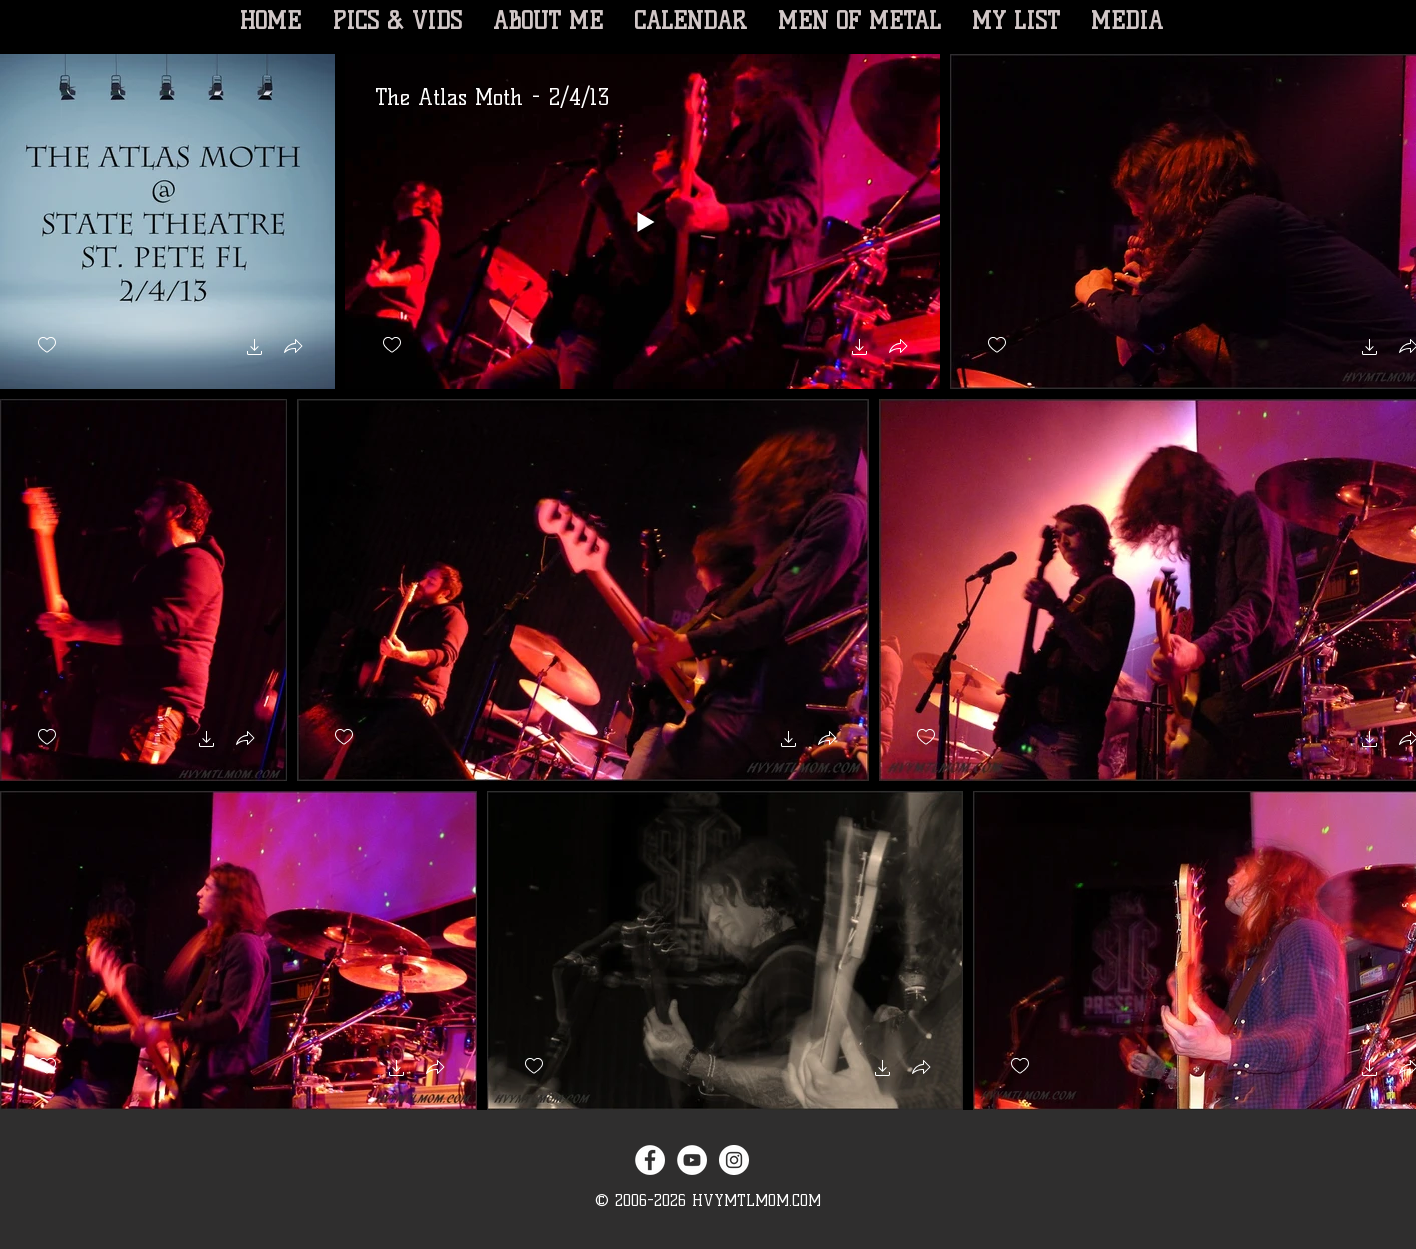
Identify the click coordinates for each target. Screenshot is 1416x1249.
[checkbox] (47, 345)
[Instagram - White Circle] (734, 1160)
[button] (255, 349)
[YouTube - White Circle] (692, 1160)
